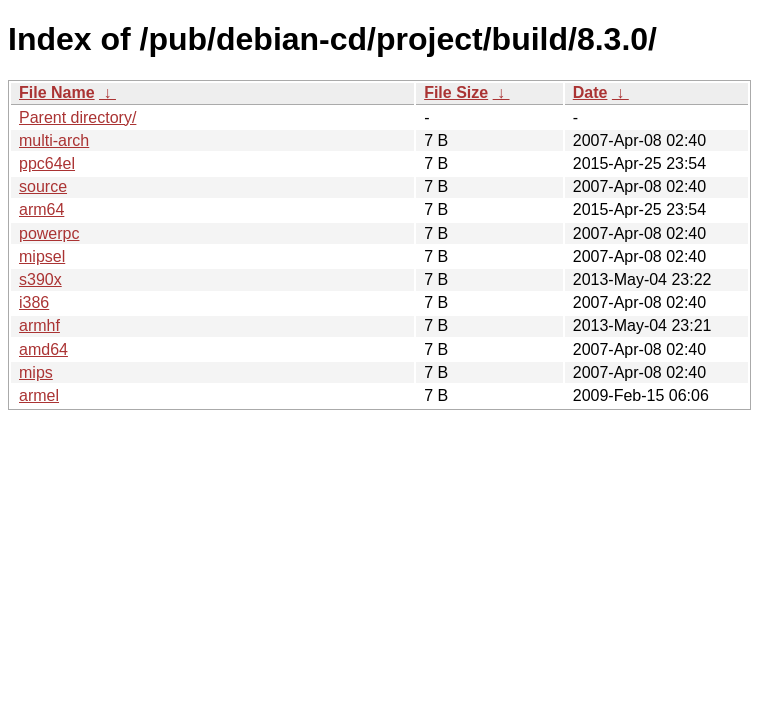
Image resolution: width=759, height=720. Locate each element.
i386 (34, 302)
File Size (456, 92)
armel (39, 395)
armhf (39, 325)
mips (36, 372)
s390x (40, 279)
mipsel (42, 256)
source (43, 186)
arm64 (41, 209)
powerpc (49, 233)
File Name (57, 92)
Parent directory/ (77, 117)
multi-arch (54, 140)
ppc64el (47, 163)
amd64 (43, 349)
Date (590, 92)
